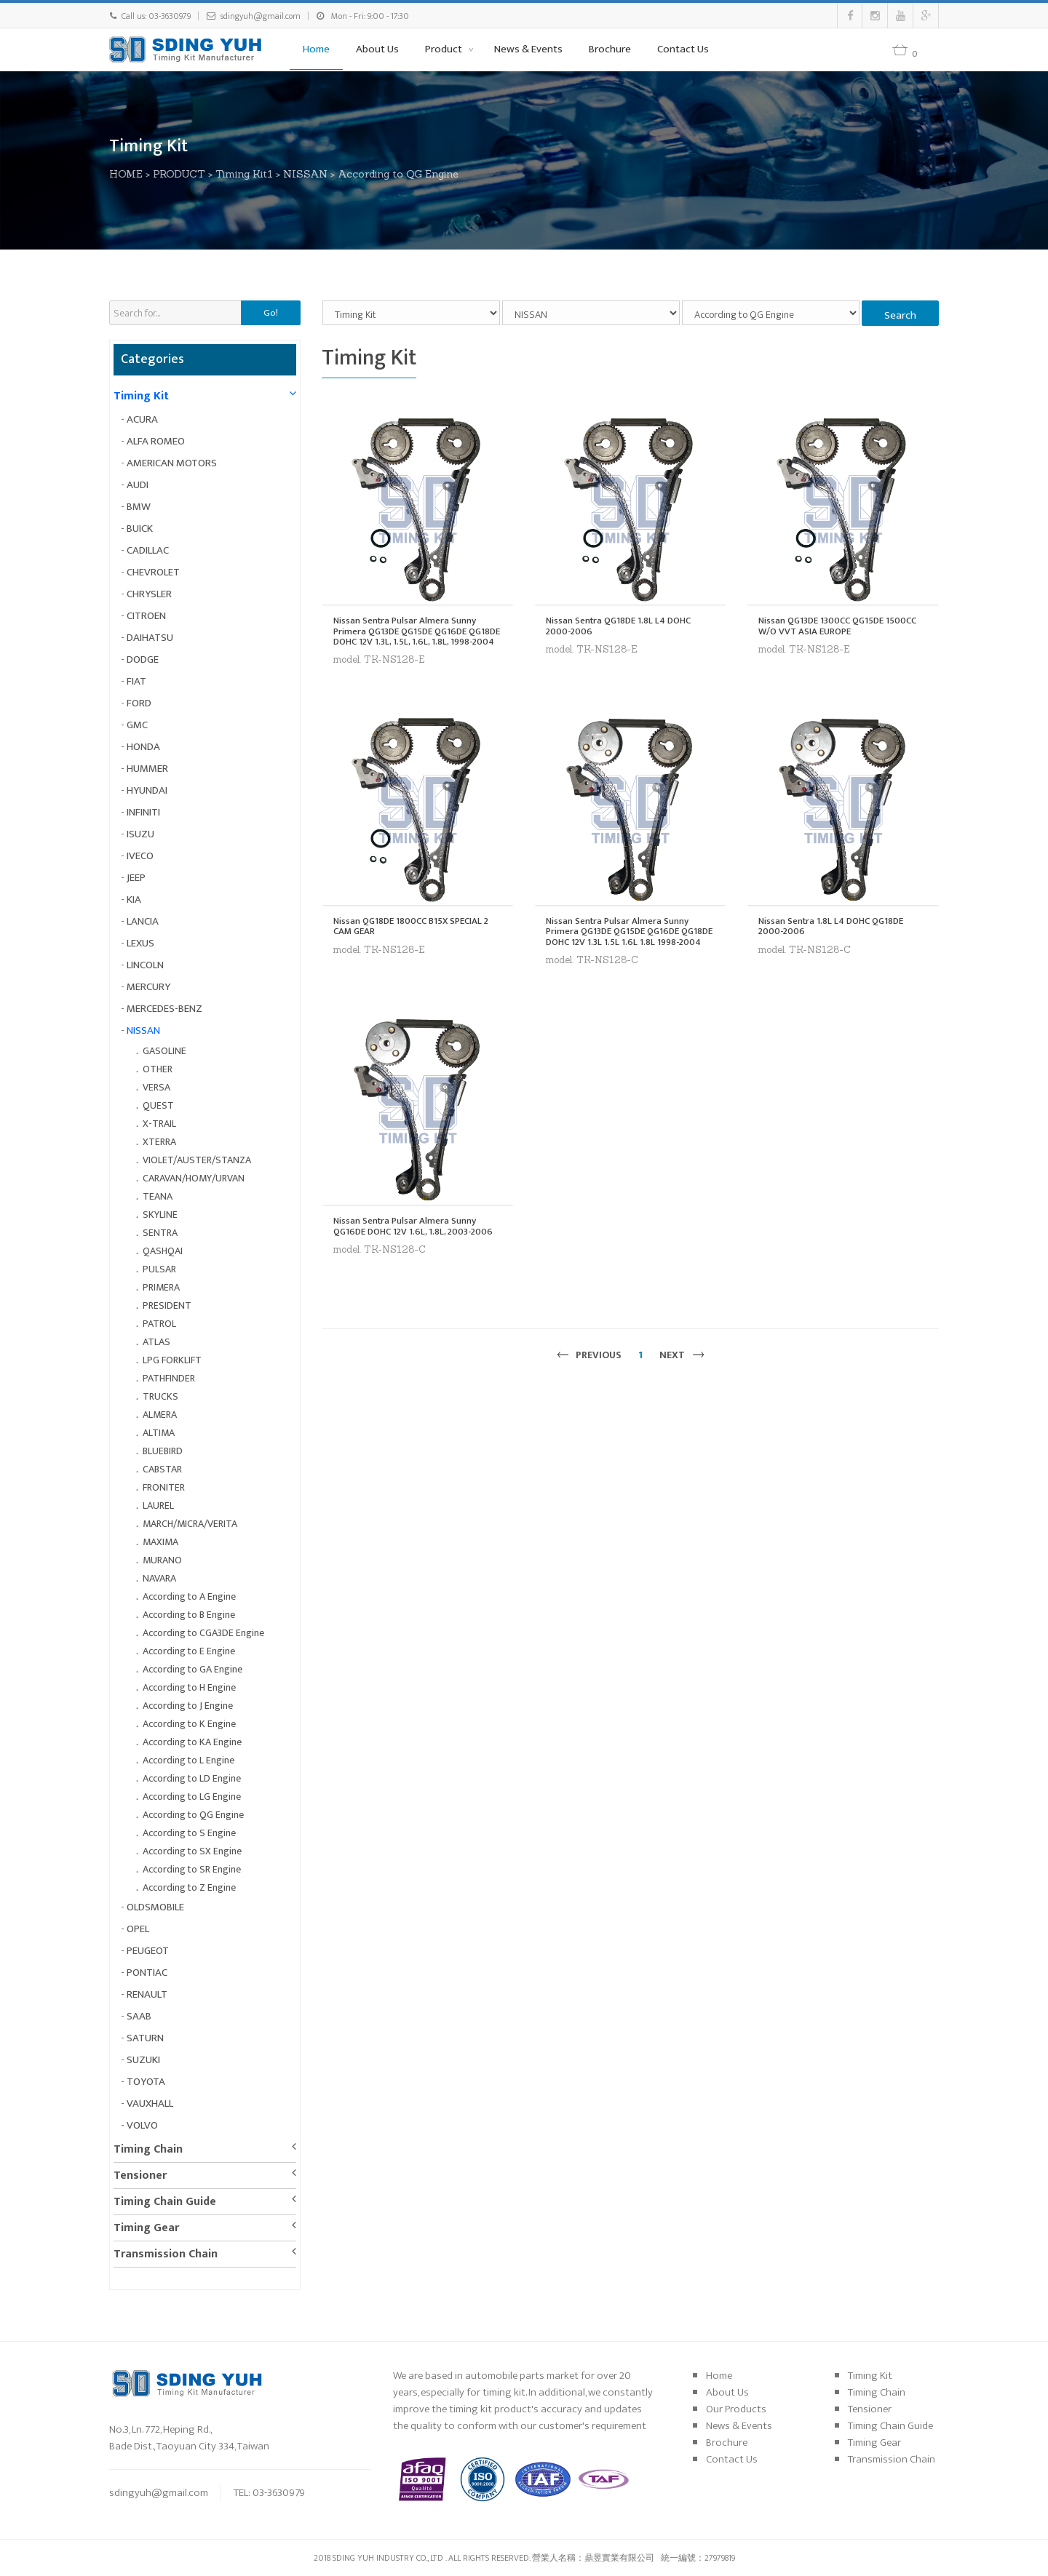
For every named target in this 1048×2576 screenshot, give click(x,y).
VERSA (156, 1087)
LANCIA (143, 921)
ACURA (142, 419)
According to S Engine (189, 1833)
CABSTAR (162, 1469)
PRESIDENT (167, 1305)
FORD (139, 703)
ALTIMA (159, 1432)
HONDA (143, 747)
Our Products (736, 2409)
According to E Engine (189, 1651)
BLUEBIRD (163, 1451)
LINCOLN (145, 965)
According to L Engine (188, 1760)
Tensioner (140, 2175)
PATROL (159, 1323)
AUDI (137, 485)
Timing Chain (148, 2149)
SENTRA (160, 1232)
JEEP (136, 878)
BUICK (140, 528)
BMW (139, 507)
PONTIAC (147, 1972)
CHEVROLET (153, 572)
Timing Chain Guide (165, 2202)
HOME (129, 173)
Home (316, 49)
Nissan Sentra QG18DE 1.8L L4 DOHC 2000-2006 (618, 626)
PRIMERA (161, 1287)
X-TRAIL (159, 1123)
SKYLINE (160, 1214)
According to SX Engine (192, 1851)
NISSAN (309, 173)
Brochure (610, 49)
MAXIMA (160, 1542)
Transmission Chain (166, 2254)
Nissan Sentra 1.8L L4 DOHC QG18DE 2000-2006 (830, 926)
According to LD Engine (192, 1778)
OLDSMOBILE (155, 1907)
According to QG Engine (401, 173)
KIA (134, 899)
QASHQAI (163, 1251)
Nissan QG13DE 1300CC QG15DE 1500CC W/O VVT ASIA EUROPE (837, 626)
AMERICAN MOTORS (172, 463)
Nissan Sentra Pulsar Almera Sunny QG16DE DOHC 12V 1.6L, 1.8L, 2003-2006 (413, 1226)
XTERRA (159, 1141)
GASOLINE (164, 1050)
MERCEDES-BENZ (164, 1009)
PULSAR (159, 1269)
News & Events (528, 49)
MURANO (162, 1560)
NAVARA (159, 1578)
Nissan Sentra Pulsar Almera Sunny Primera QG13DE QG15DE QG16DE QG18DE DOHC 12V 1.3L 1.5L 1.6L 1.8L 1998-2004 (629, 931)
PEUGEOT (148, 1951)
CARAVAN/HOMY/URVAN (194, 1178)
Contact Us (683, 49)
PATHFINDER (169, 1378)
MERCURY (148, 987)
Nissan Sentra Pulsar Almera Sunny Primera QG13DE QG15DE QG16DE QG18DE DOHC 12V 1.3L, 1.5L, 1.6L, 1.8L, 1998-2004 (416, 631)
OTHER (157, 1069)
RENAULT (147, 1994)
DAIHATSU (150, 638)
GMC (137, 725)
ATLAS (156, 1341)
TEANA (157, 1196)
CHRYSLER (149, 594)
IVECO (140, 856)
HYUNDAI (147, 790)
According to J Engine (188, 1705)
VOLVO (142, 2125)
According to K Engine (189, 1723)
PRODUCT (182, 173)
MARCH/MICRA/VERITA (190, 1523)
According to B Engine (189, 1614)
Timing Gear (146, 2228)
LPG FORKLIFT (172, 1360)
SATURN (145, 2038)
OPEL (138, 1929)
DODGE (143, 659)
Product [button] (444, 49)
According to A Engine (189, 1596)
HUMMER (147, 768)
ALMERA (160, 1414)
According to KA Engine (192, 1742)
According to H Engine (189, 1687)
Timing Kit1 (248, 173)
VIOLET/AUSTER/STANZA (197, 1160)
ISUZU (140, 834)
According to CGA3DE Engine (203, 1632)
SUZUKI (143, 2060)
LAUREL (158, 1505)
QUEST (158, 1105)
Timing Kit (141, 396)
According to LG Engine (192, 1796)
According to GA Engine (192, 1669)
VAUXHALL (150, 2103)
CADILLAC (148, 550)
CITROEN (146, 616)
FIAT (136, 681)
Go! (270, 313)
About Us (377, 49)
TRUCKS (160, 1396)
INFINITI (143, 812)
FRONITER (164, 1487)
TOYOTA (146, 2082)
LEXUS (140, 943)
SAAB (139, 2016)
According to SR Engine (192, 1869)
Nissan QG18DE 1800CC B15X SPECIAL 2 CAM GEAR (410, 926)
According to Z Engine (189, 1887)
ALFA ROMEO (156, 441)
